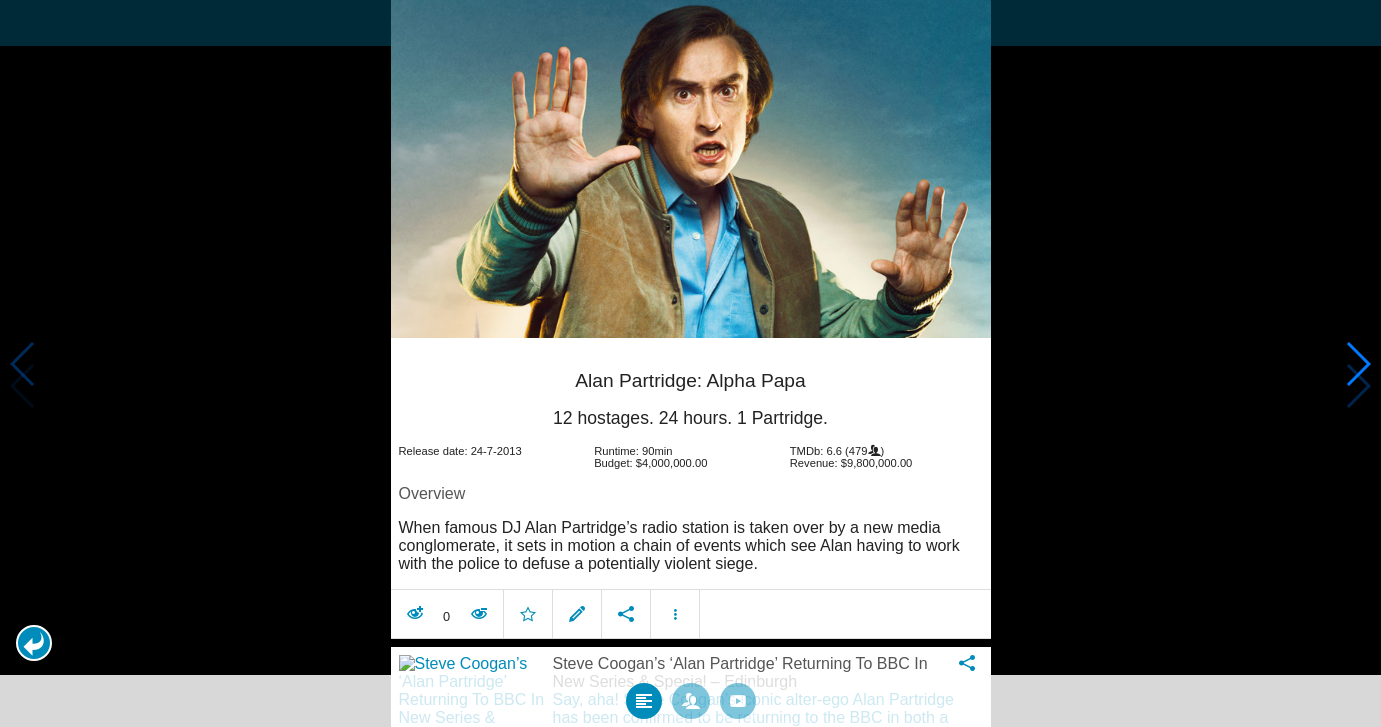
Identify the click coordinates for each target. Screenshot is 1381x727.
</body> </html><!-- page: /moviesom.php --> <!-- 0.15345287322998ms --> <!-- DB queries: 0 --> (690, 363)
